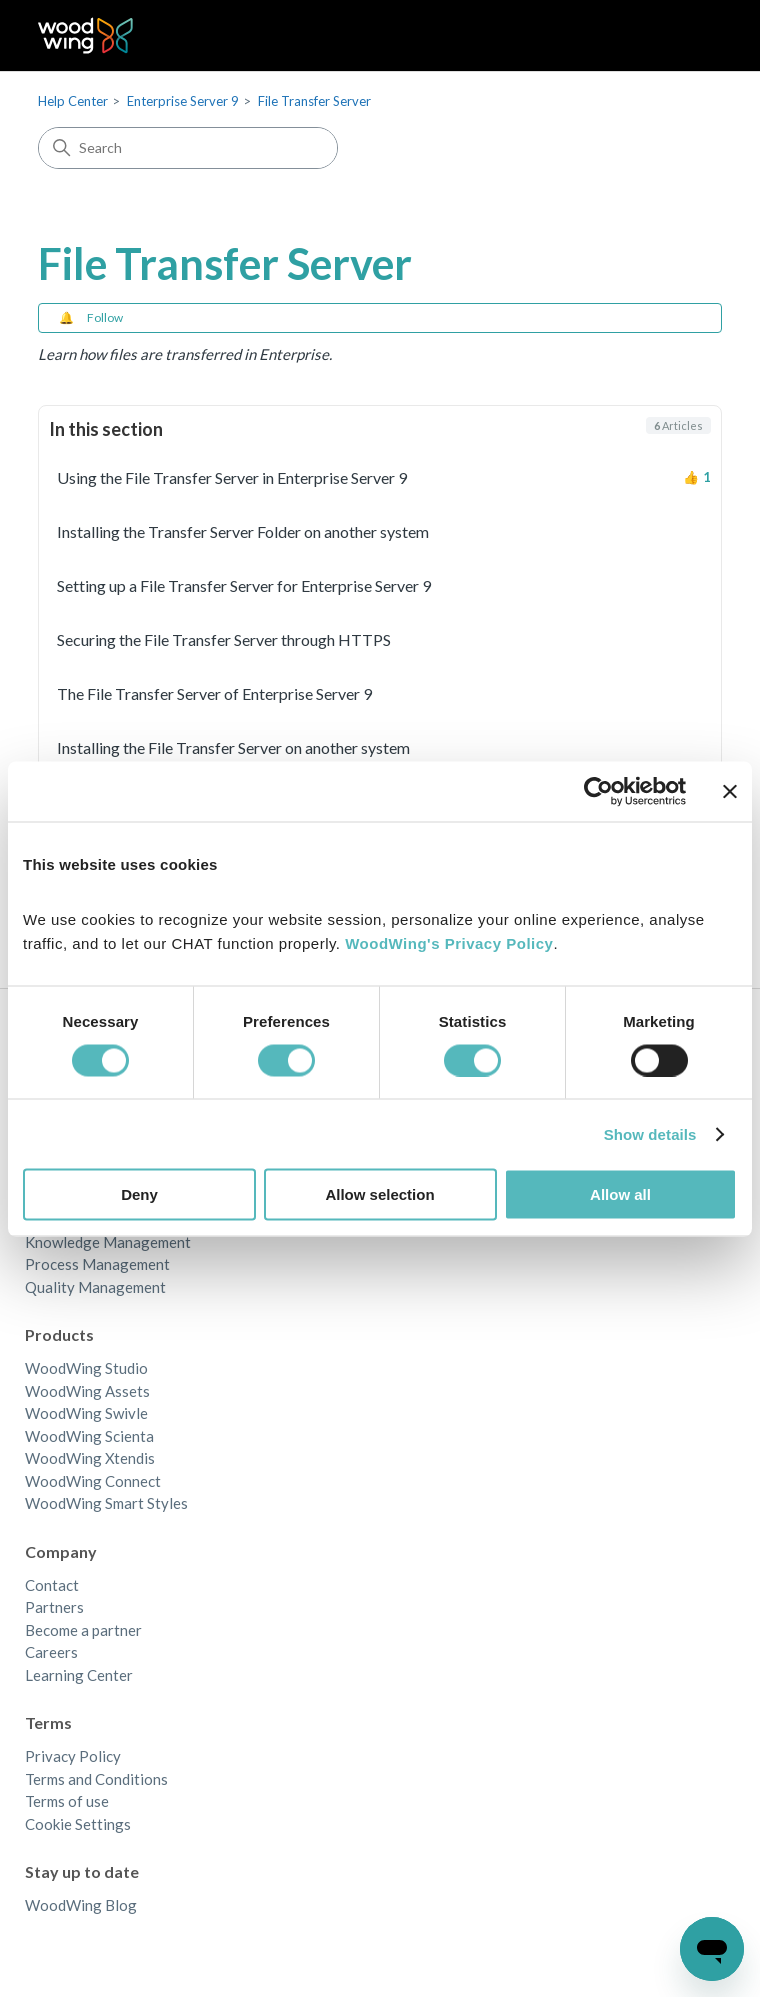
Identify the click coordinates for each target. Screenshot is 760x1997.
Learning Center (79, 1675)
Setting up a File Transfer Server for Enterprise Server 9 (244, 585)
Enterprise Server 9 (183, 101)
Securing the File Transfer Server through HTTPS (224, 639)
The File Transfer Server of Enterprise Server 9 (214, 693)
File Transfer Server (314, 101)
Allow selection (379, 1194)
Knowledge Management (108, 1242)
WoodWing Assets (87, 1391)
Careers (51, 1652)
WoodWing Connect (93, 1481)
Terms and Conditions (96, 1779)
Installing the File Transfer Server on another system (233, 747)
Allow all (620, 1194)
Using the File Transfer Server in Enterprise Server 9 (232, 477)
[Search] (188, 148)
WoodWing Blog (81, 1905)
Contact (52, 1585)
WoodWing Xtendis (90, 1458)
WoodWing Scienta (89, 1436)
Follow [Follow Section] (105, 317)
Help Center (73, 101)
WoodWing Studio (86, 1368)
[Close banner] (730, 791)
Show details (650, 1133)
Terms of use (67, 1801)
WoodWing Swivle (86, 1413)
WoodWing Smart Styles (106, 1503)
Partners (54, 1607)
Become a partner (83, 1630)
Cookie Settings (78, 1824)
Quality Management (95, 1287)
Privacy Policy (73, 1756)
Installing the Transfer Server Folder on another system (243, 531)
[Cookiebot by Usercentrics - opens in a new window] (598, 791)
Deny (139, 1194)
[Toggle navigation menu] (686, 36)
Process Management (97, 1264)
